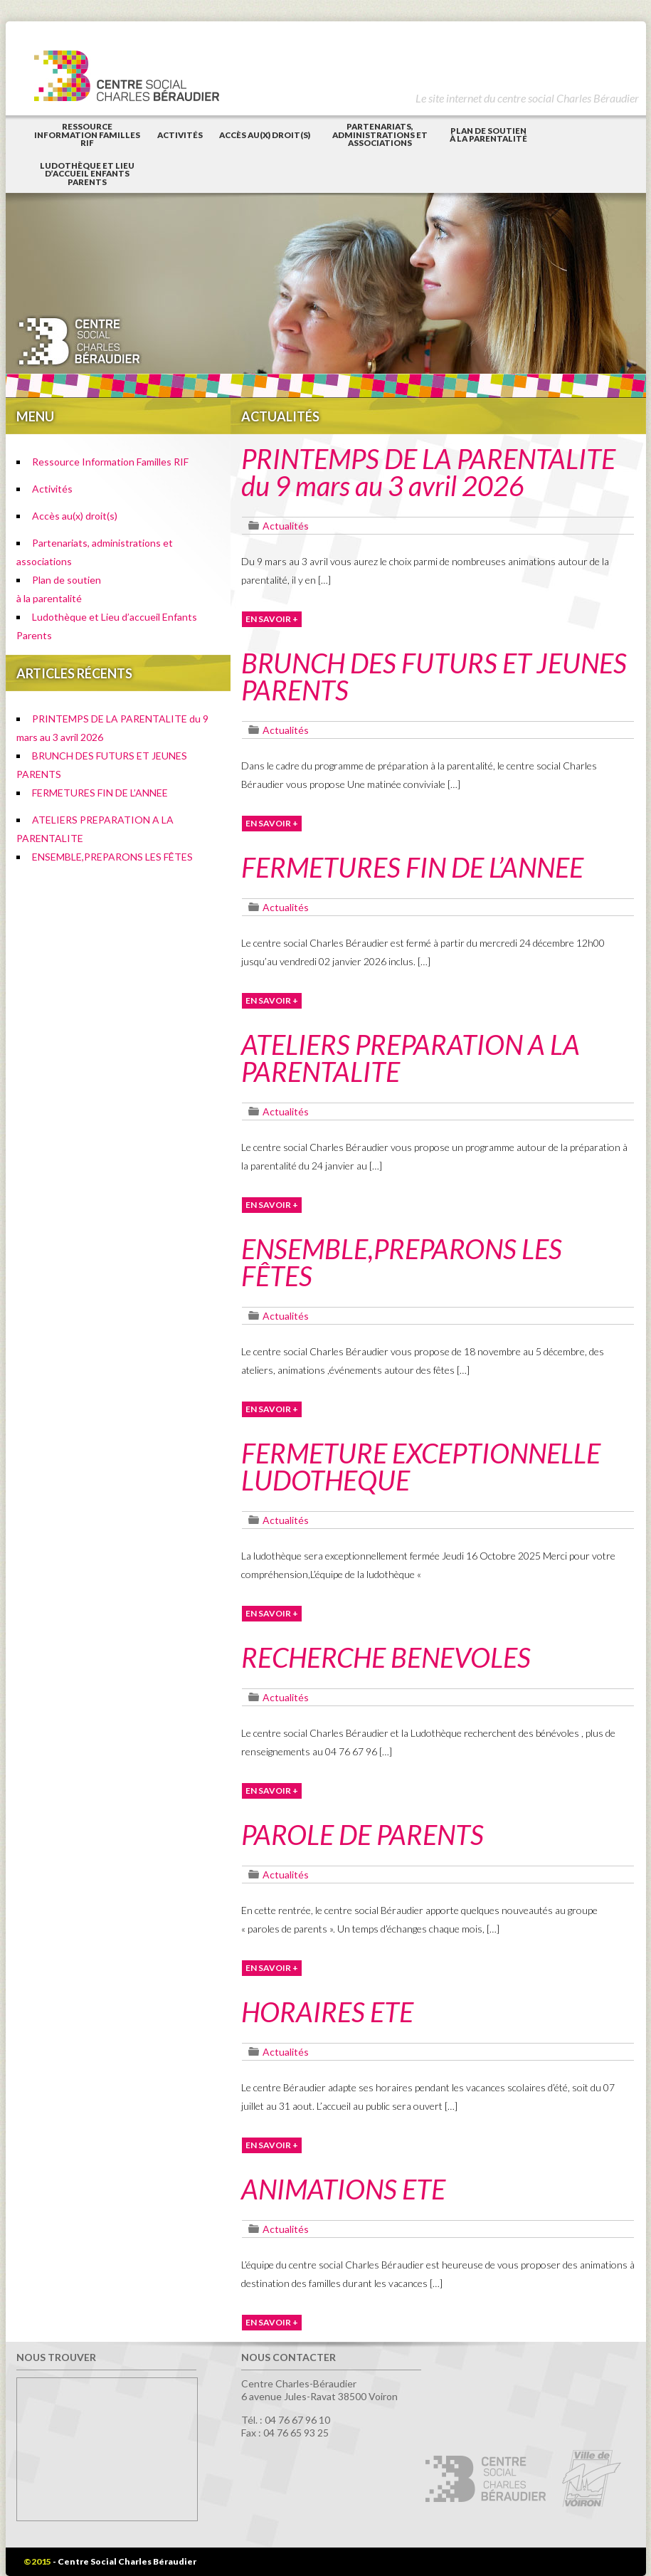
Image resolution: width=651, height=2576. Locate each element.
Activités (180, 135)
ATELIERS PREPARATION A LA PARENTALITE (410, 1058)
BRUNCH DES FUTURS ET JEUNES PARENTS (434, 676)
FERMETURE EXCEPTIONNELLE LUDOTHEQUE (420, 1466)
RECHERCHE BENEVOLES (386, 1657)
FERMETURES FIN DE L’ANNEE (100, 793)
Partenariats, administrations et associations (380, 134)
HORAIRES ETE (327, 2011)
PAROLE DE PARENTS (362, 1834)
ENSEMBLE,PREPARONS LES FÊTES (112, 857)
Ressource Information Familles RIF (87, 134)
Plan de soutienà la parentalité (488, 135)
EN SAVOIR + (271, 619)
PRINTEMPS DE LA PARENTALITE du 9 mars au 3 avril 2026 (428, 472)
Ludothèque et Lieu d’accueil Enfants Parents (87, 173)
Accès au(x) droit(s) (264, 135)
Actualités (286, 526)
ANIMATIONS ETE (343, 2188)
